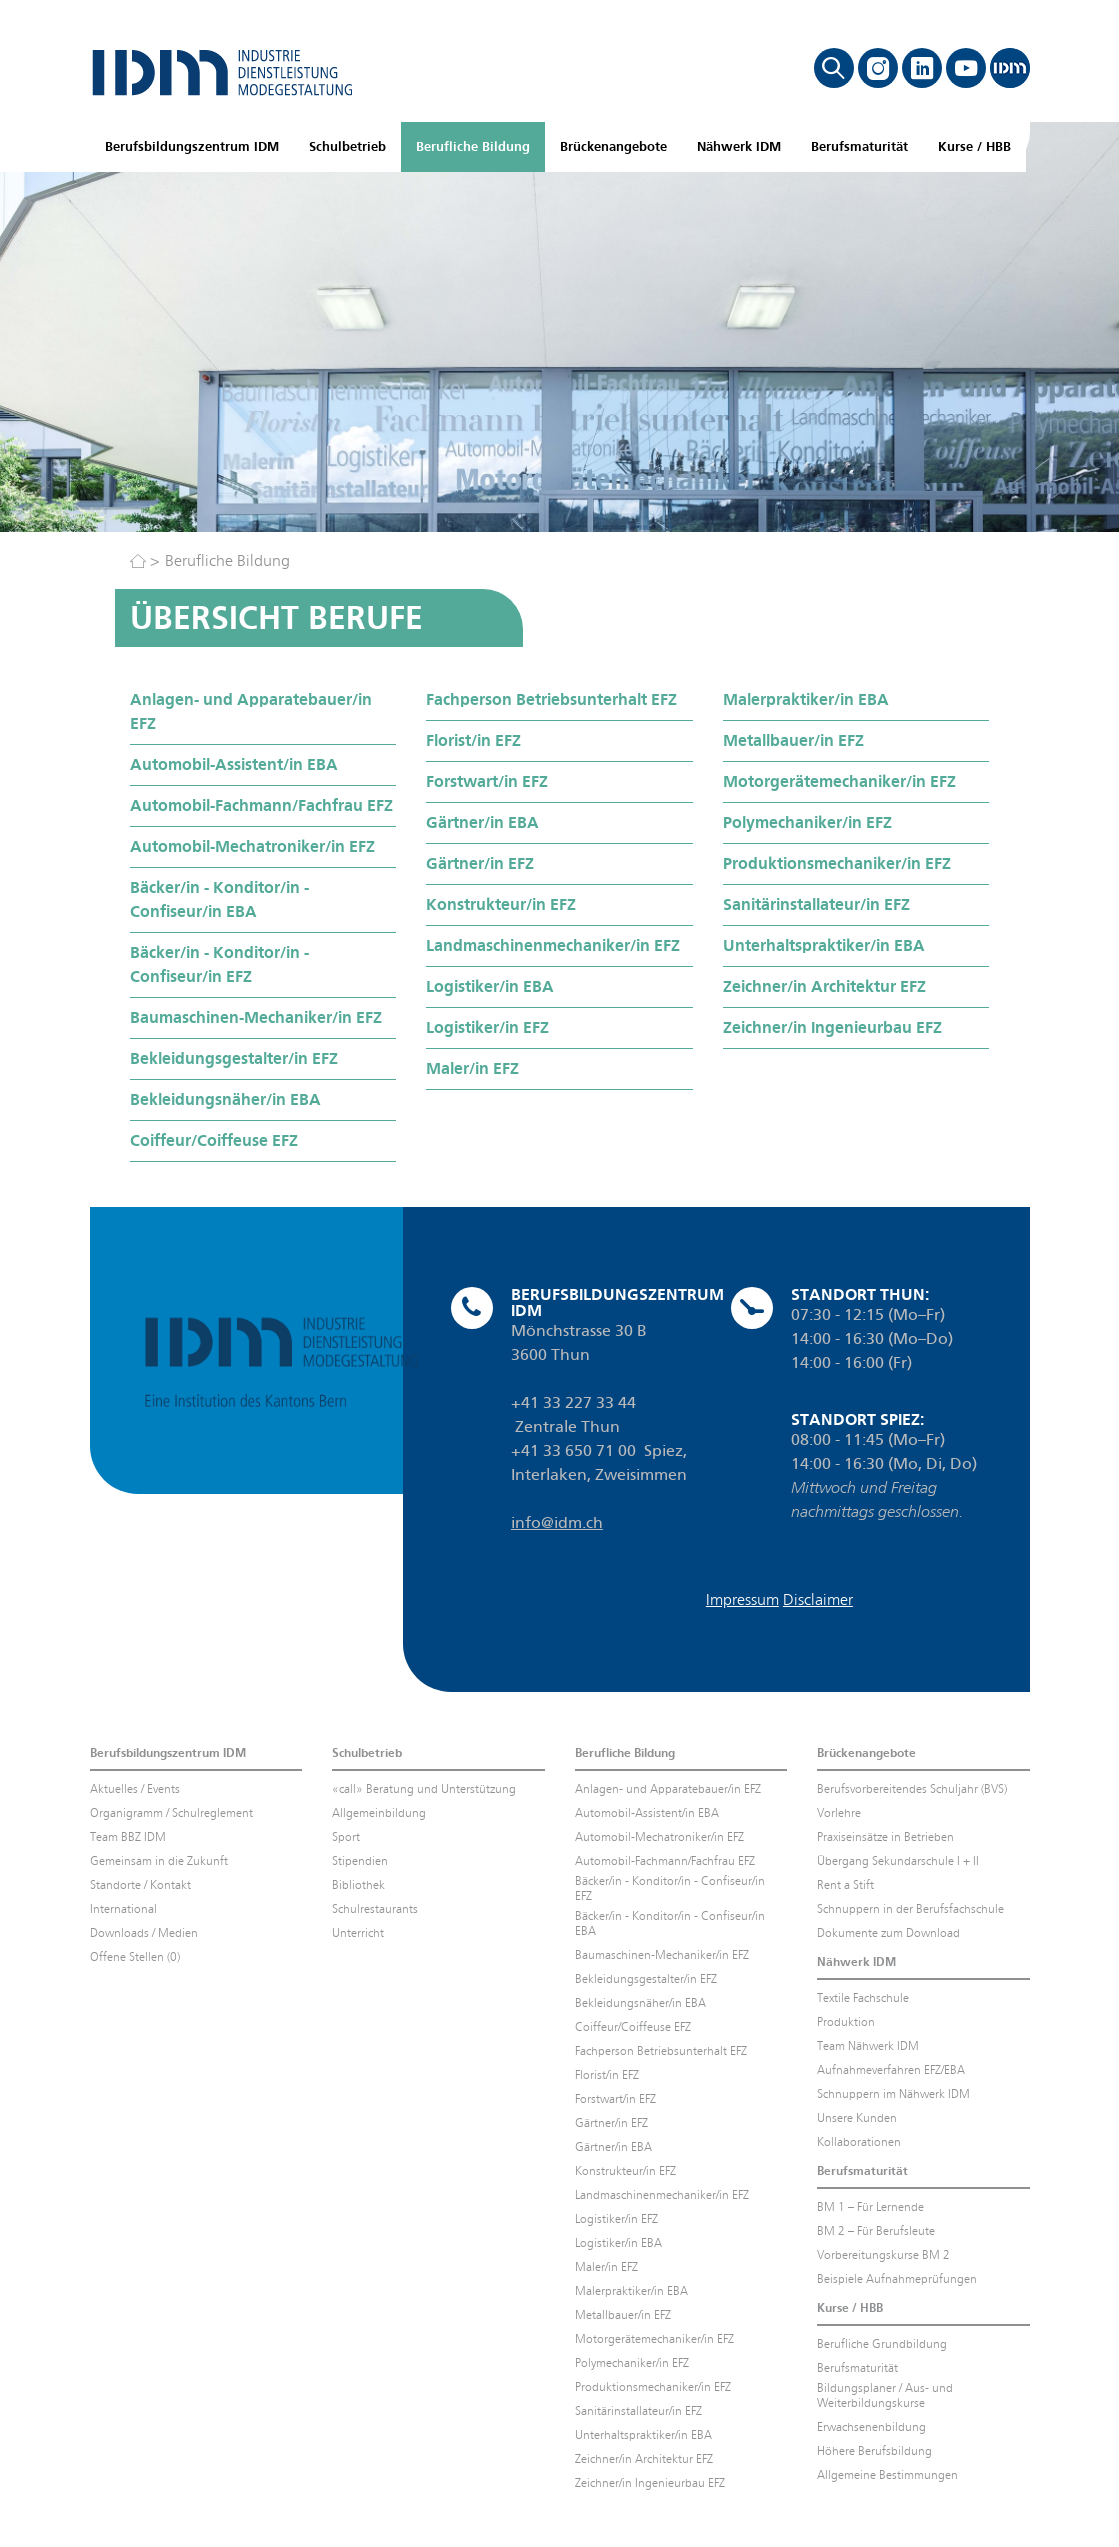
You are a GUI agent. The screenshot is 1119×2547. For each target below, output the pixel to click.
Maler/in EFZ (472, 1068)
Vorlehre (839, 1813)
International (123, 1909)
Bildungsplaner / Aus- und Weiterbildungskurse (885, 2395)
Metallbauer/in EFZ (793, 740)
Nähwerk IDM (739, 146)
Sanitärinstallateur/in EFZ (816, 904)
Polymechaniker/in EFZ (807, 822)
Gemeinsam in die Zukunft (159, 1861)
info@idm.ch (557, 1522)
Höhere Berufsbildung (874, 2451)
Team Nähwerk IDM (868, 2046)
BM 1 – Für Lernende (870, 2207)
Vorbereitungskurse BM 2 (883, 2255)
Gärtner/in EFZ (480, 863)
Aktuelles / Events (135, 1789)
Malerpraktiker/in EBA (806, 699)
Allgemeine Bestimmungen (887, 2475)
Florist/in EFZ (473, 740)
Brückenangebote (613, 146)
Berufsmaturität (859, 146)
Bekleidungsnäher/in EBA (225, 1099)
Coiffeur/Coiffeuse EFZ (214, 1140)
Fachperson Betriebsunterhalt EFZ (551, 699)
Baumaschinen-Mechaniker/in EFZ (256, 1017)
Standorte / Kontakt (140, 1885)
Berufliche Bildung (473, 146)
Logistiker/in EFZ (487, 1027)
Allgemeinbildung (379, 1813)
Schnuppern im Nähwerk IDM (893, 2094)
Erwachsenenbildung (871, 2427)
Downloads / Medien (144, 1933)
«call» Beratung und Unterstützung (424, 1789)
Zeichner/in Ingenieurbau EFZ (832, 1027)
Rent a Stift (845, 1885)
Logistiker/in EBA (490, 986)
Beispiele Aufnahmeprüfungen (897, 2279)
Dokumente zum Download (888, 1933)
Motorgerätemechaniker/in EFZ (839, 781)
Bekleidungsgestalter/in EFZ (234, 1058)
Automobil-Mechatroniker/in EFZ (252, 846)
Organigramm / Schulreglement (171, 1813)
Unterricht (358, 1933)
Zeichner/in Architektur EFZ (824, 986)
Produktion (846, 2022)
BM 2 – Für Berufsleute (876, 2231)
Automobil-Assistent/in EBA (234, 764)
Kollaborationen (859, 2142)
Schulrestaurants (375, 1909)
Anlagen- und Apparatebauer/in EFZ (251, 711)
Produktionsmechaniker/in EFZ (837, 863)
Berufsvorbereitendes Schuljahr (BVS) (912, 1789)
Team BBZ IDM (128, 1837)
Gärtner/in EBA (482, 822)
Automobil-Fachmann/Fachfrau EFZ (261, 805)
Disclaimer (818, 1599)
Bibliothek (358, 1885)
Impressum (742, 1599)
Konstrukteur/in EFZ (501, 904)
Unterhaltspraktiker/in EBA (824, 945)
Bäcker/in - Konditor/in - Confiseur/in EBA (219, 899)
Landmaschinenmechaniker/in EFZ (553, 945)
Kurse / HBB (974, 146)
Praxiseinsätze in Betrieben (885, 1837)
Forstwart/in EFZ (487, 781)
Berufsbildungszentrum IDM (192, 146)
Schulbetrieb (347, 146)
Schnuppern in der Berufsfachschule (910, 1909)
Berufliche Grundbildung (882, 2344)
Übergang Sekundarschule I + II (898, 1861)
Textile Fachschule (863, 1998)
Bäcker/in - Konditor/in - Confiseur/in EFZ (219, 964)
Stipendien (360, 1861)
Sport (346, 1837)
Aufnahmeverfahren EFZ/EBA (891, 2070)
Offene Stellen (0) (135, 1957)
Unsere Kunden (857, 2118)
